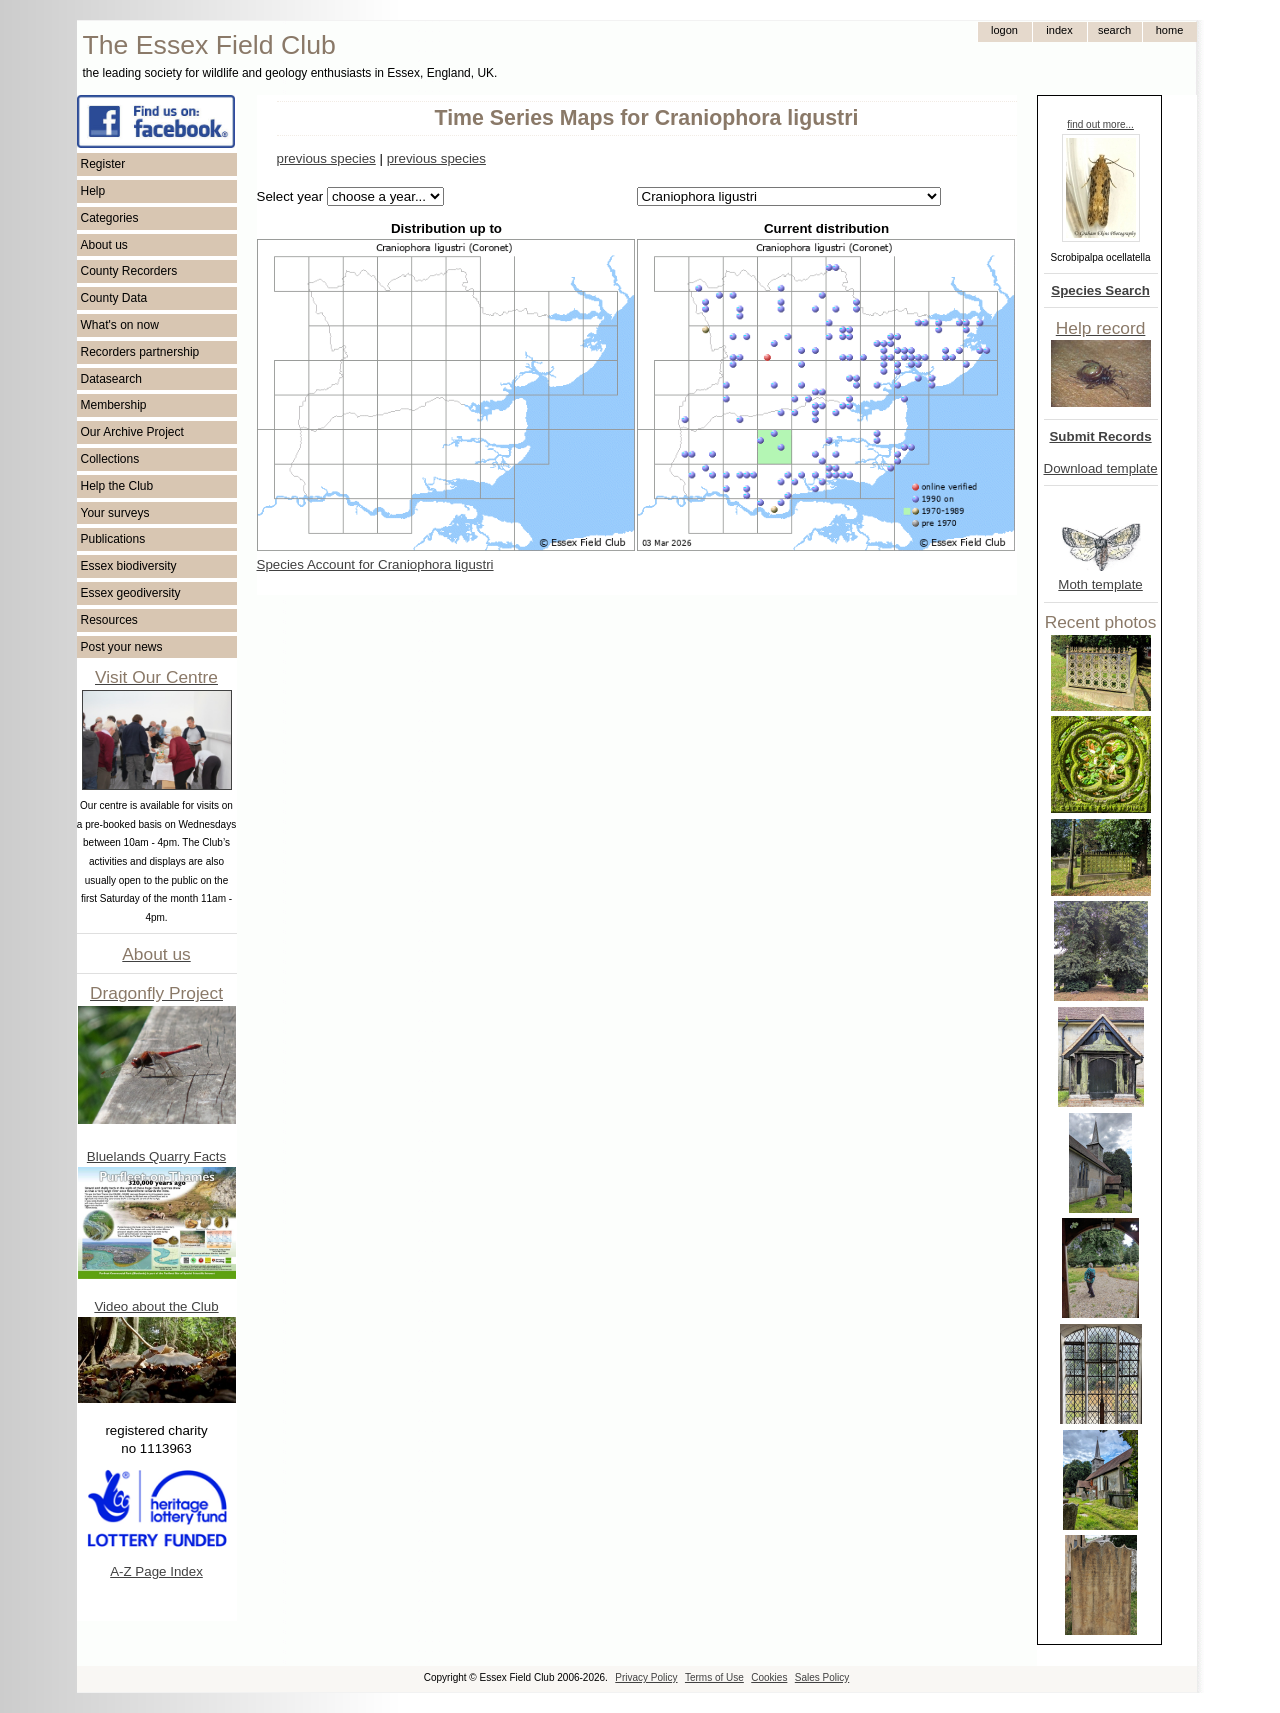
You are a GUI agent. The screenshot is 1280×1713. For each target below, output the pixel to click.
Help (93, 191)
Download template (1101, 468)
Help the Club (117, 486)
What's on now (120, 325)
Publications (113, 539)
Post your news (122, 647)
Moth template (1100, 584)
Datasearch (111, 379)
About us (104, 245)
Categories (110, 218)
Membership (114, 405)
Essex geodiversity (131, 593)
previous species (326, 158)
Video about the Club (156, 1306)
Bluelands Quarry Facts (156, 1156)
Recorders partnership (140, 352)
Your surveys (115, 513)
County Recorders (129, 271)
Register (103, 164)
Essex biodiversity (129, 566)
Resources (109, 620)
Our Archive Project (132, 432)
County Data (114, 298)
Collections (110, 459)
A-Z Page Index (156, 1571)
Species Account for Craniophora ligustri (375, 564)
